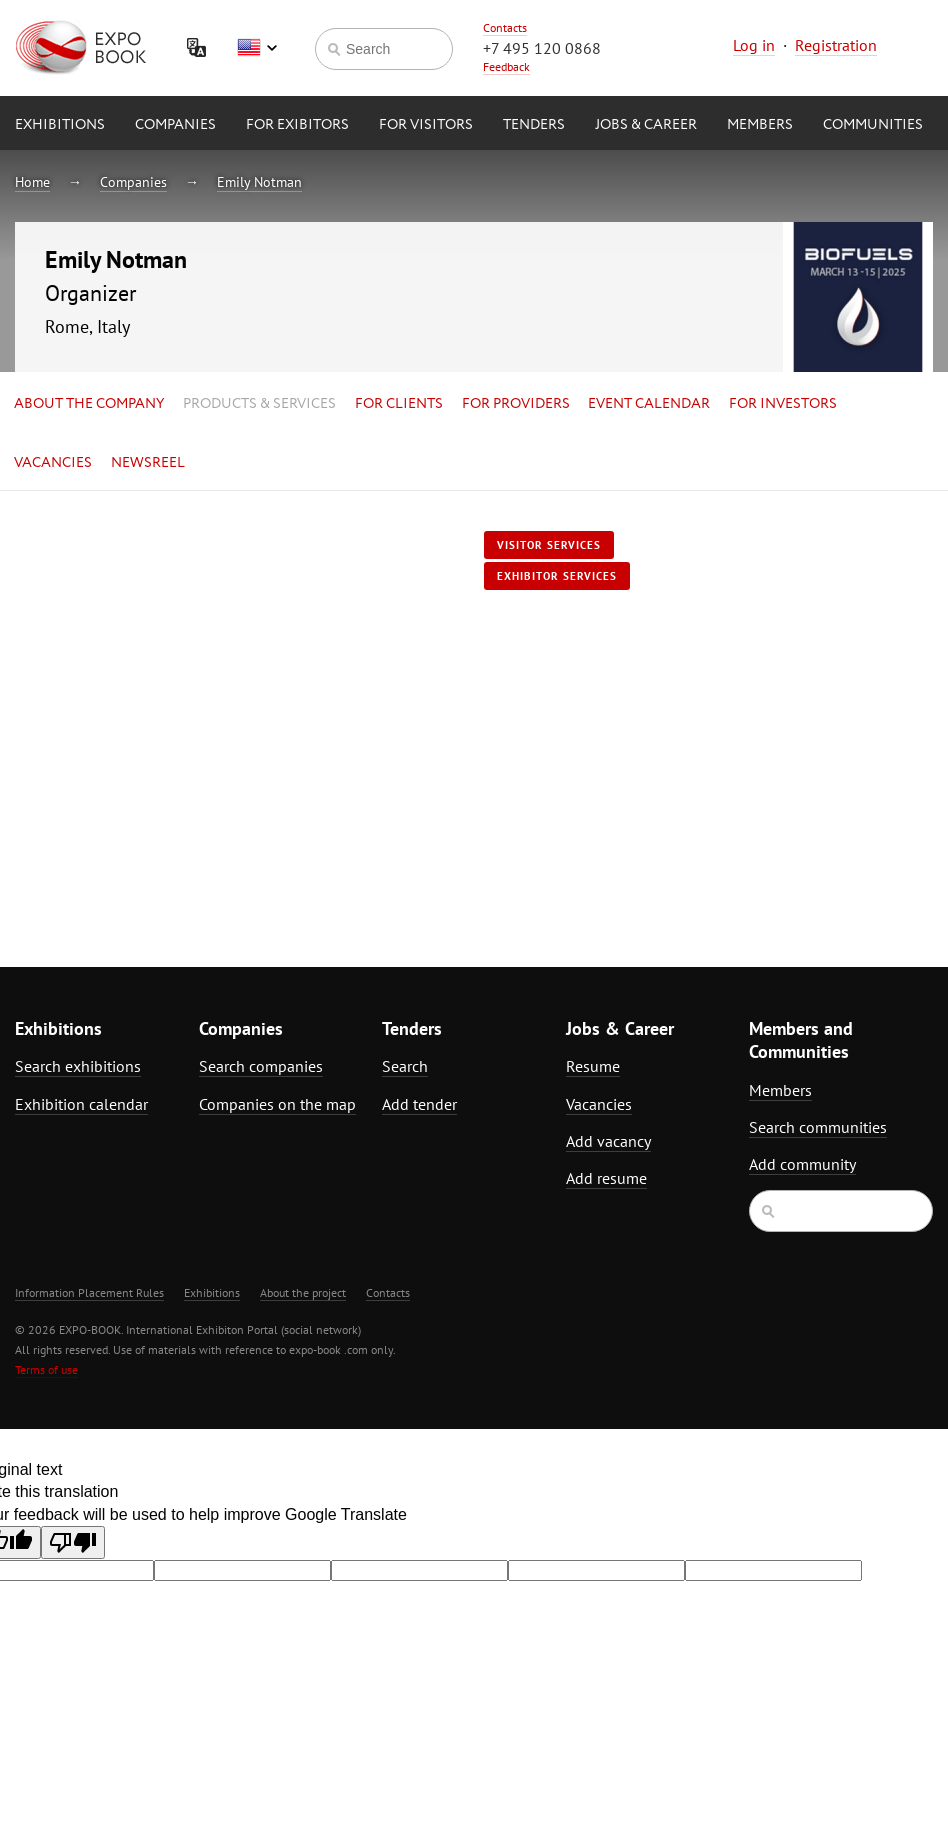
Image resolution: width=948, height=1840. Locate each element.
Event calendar (649, 404)
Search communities (818, 1127)
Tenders (534, 125)
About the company (89, 404)
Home (32, 182)
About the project (303, 1292)
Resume (593, 1066)
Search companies (261, 1066)
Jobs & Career (646, 125)
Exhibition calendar (81, 1104)
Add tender (419, 1104)
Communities (873, 125)
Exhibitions (60, 125)
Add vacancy (608, 1141)
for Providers (516, 404)
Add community (802, 1164)
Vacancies (53, 463)
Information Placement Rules (89, 1292)
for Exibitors (297, 125)
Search (405, 1066)
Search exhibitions (78, 1066)
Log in (754, 45)
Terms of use (46, 1369)
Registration (836, 45)
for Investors (783, 404)
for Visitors (426, 125)
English (257, 48)
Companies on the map (277, 1104)
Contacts (505, 27)
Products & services (259, 404)
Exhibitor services (557, 576)
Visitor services (549, 545)
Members (760, 125)
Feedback (506, 66)
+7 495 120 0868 (542, 48)
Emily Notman (259, 182)
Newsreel (148, 463)
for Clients (399, 404)
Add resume (606, 1178)
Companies (175, 125)
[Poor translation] (73, 1542)
